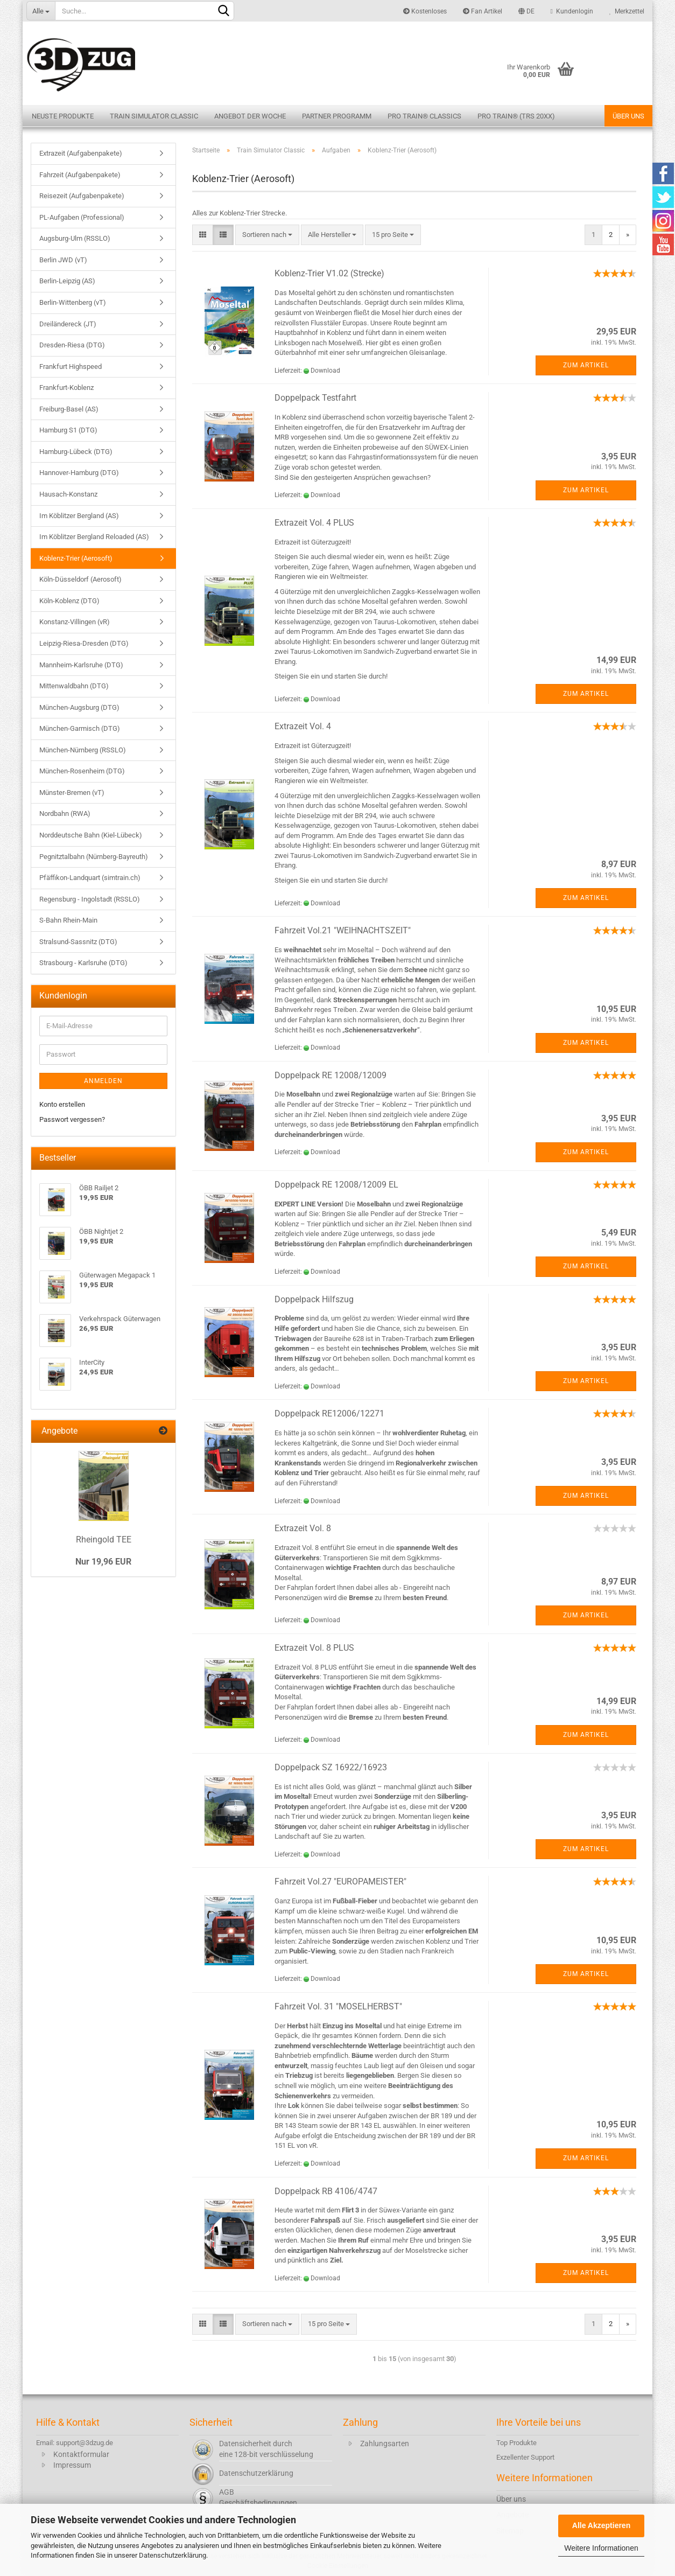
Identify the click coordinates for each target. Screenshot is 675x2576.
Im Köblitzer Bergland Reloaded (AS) (94, 537)
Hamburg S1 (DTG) (68, 430)
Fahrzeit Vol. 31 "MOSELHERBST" (338, 2006)
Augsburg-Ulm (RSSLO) (74, 238)
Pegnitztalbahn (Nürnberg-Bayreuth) (93, 857)
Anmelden (103, 1081)
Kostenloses (425, 11)
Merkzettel (626, 11)
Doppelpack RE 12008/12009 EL (336, 1184)
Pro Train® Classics (424, 116)
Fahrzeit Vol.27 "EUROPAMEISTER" (340, 1881)
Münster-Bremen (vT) (71, 792)
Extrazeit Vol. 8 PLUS (314, 1648)
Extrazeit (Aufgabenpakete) (80, 153)
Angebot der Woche (250, 116)
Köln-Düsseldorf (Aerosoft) (80, 579)
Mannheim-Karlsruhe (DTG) (81, 665)
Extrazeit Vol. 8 (303, 1528)
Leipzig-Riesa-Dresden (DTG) (84, 643)
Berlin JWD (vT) (63, 260)
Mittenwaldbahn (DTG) (74, 686)
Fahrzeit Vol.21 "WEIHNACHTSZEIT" (343, 930)
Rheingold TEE (103, 1539)
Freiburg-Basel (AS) (69, 409)
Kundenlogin (572, 11)
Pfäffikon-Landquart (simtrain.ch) (89, 878)
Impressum (72, 2465)
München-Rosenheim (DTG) (82, 771)
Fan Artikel (482, 11)
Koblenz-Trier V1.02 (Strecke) (329, 273)
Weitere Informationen (601, 2548)
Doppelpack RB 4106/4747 (326, 2191)
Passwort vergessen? (72, 1119)
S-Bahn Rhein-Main (68, 920)
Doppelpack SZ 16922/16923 (331, 1767)
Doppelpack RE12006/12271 (329, 1413)
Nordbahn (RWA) (64, 813)
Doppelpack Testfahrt (315, 398)
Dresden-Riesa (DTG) (72, 345)
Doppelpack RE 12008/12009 (330, 1075)
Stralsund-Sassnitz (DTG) (78, 942)
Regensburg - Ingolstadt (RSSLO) (89, 899)
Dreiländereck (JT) (67, 324)
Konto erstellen (62, 1104)
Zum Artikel (586, 365)
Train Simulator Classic (154, 116)
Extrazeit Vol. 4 (303, 726)
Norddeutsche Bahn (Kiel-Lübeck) (90, 835)
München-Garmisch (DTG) (79, 728)
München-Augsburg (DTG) (79, 707)
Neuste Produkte (63, 116)
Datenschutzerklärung (172, 2555)
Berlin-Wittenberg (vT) (72, 302)
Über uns (628, 116)
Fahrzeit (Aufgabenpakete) (80, 175)
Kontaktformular (81, 2454)
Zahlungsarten (384, 2443)
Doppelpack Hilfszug (314, 1299)
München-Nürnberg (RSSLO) (82, 750)
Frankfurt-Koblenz (66, 387)
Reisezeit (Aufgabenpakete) (81, 196)
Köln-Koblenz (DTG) (69, 601)
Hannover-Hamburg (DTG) (79, 473)
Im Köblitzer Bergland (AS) (79, 516)
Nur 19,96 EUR (103, 1561)
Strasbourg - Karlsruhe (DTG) (83, 963)
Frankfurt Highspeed (70, 366)
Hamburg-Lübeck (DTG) (75, 452)
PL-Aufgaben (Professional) (81, 217)
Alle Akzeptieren (601, 2525)
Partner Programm (336, 116)
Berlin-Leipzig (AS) (67, 281)
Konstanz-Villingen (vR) (74, 622)
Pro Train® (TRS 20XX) (516, 116)
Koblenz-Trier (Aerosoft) (75, 558)
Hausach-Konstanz (68, 494)
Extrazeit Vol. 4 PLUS (314, 523)
